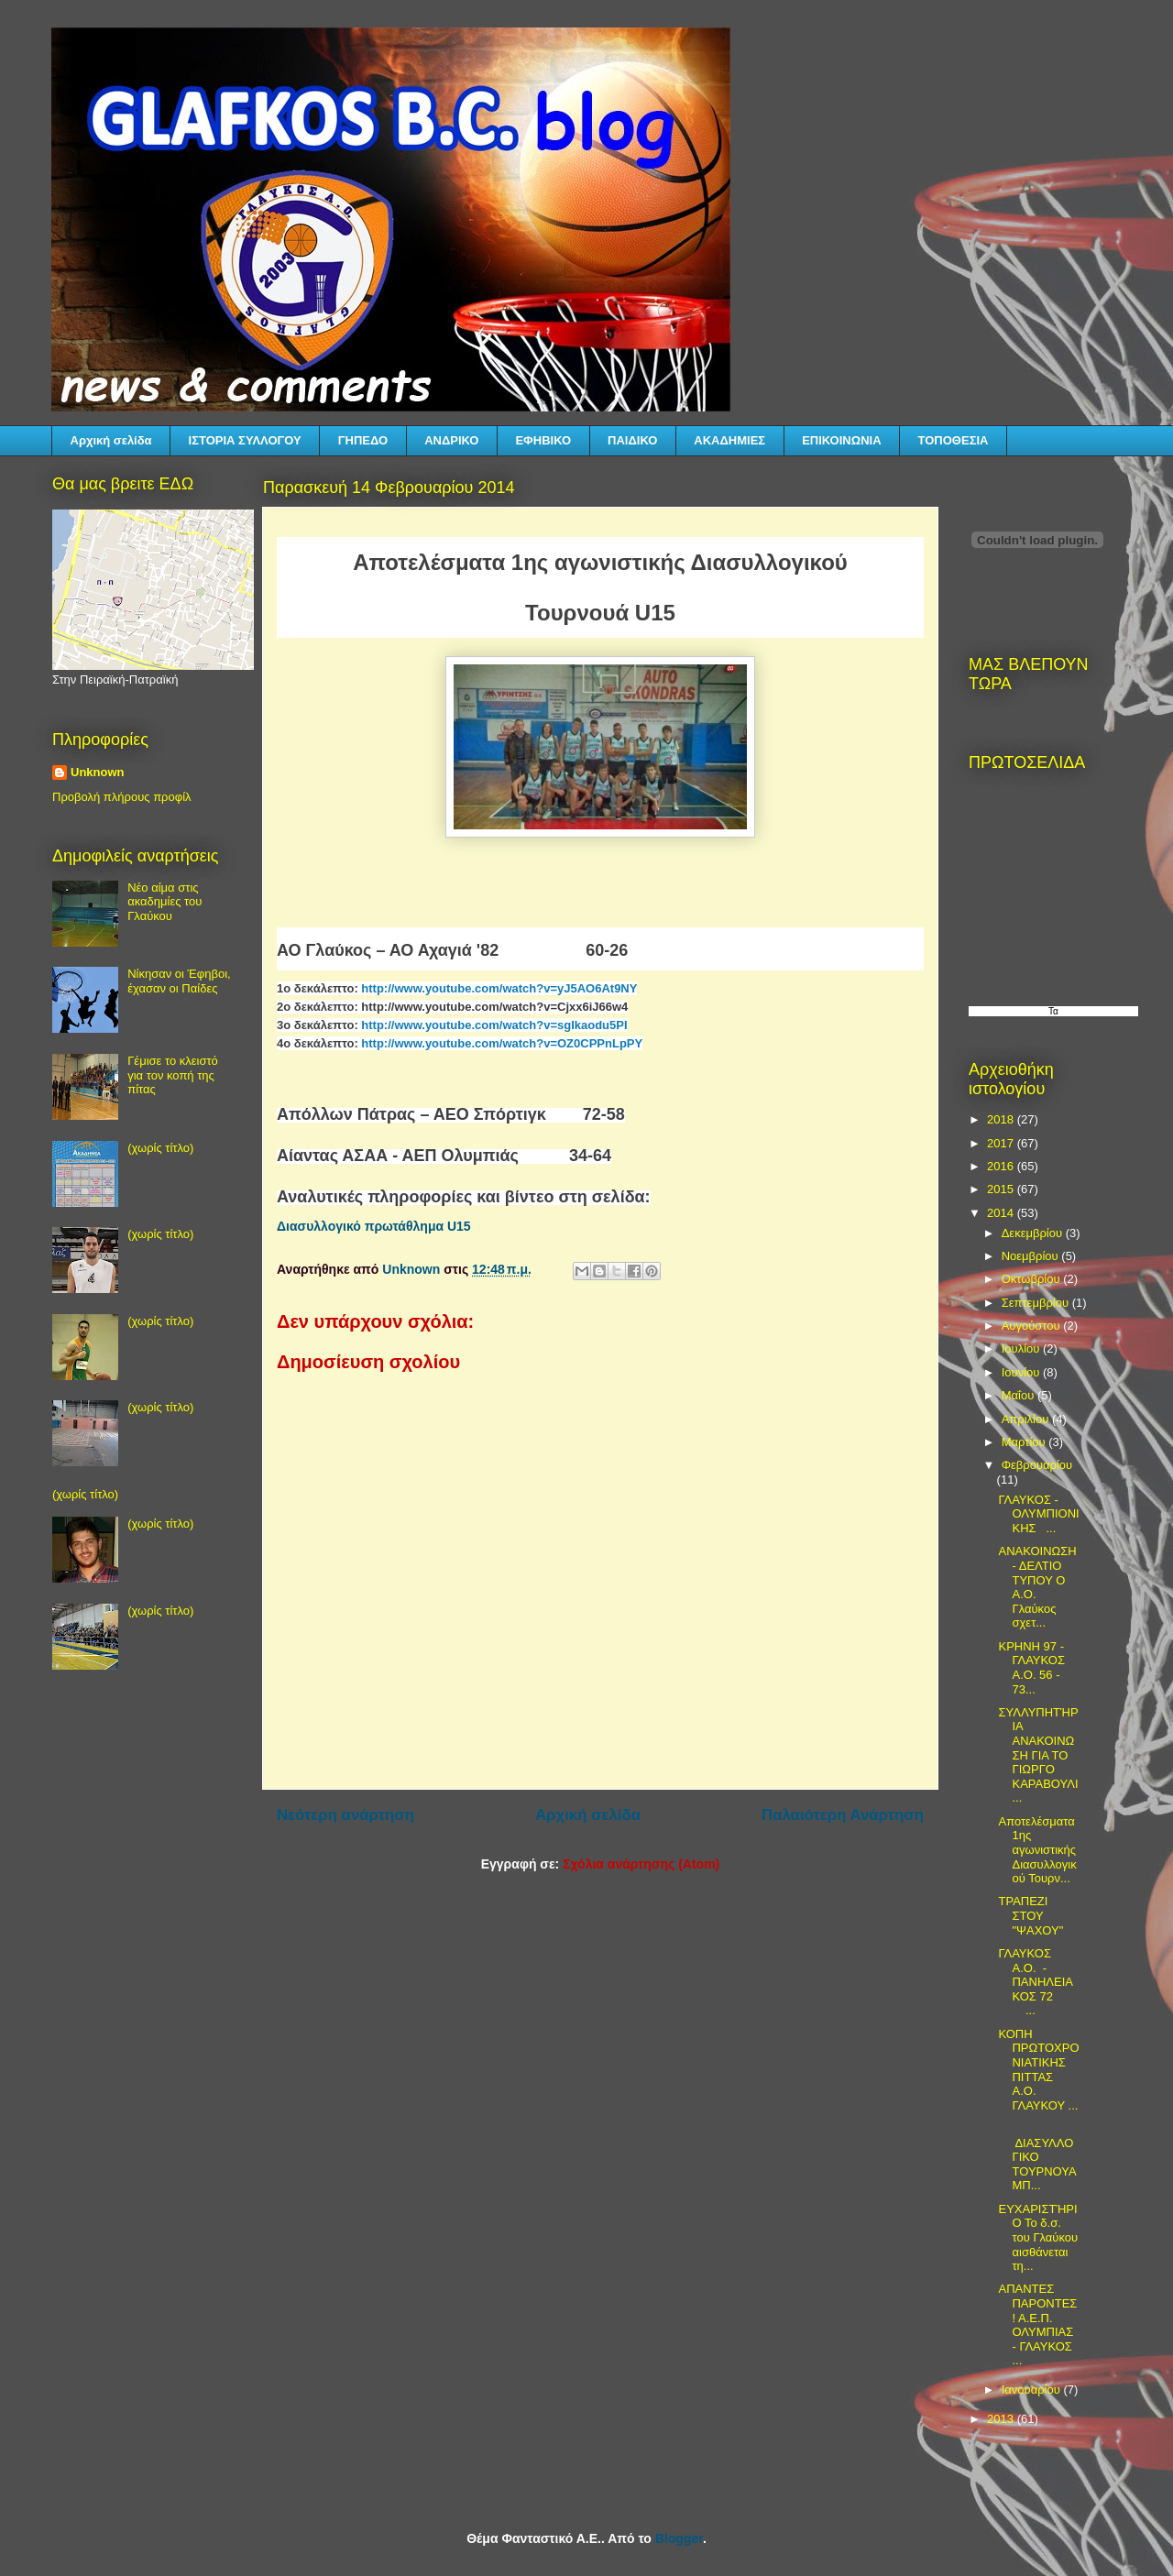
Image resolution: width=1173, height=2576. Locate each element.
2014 (1002, 1213)
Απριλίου (1027, 1419)
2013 (1002, 2419)
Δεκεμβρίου (1034, 1233)
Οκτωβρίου (1032, 1279)
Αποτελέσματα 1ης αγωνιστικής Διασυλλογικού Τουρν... (1037, 1849)
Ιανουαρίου (1033, 2389)
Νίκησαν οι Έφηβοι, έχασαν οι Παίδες (178, 981)
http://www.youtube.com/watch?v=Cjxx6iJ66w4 (494, 1007)
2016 (1002, 1166)
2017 (1002, 1143)
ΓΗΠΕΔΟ (363, 440)
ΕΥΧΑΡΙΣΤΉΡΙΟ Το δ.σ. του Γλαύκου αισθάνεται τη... (1038, 2237)
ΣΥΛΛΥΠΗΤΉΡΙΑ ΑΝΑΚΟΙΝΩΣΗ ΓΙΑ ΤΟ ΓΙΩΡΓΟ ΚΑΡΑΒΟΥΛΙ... (1038, 1755)
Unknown (98, 772)
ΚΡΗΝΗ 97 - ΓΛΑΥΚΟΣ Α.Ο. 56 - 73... (1031, 1667)
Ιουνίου (1022, 1372)
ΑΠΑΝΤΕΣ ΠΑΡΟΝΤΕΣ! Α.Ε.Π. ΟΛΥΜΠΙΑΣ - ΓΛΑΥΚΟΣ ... (1037, 2324)
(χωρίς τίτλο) (160, 1148)
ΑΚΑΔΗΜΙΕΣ (729, 440)
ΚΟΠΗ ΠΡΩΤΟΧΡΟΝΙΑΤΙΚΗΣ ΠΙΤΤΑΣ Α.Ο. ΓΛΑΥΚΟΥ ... (1038, 2069)
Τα (1053, 1011)
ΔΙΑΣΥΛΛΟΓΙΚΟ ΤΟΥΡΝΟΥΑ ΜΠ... (1036, 2156)
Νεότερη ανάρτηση (345, 1815)
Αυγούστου (1033, 1325)
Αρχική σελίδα (111, 440)
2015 (1002, 1189)
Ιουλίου (1022, 1348)
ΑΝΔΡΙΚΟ (451, 440)
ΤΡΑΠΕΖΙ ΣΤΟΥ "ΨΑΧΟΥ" (1030, 1915)
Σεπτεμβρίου (1037, 1303)
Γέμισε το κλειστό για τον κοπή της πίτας (172, 1075)
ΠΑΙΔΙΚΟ (632, 440)
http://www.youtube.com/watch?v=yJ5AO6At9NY (499, 988)
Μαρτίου (1025, 1442)
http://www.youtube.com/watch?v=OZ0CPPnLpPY (501, 1043)
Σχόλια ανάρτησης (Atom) (641, 1864)
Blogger (679, 2538)
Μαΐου (1019, 1395)
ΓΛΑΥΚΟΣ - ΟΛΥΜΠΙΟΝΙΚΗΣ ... (1038, 1514)
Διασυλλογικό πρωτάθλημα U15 (374, 1226)
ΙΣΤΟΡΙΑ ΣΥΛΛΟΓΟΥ (245, 440)
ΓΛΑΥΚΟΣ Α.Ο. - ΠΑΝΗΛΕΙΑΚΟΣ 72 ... (1037, 1981)
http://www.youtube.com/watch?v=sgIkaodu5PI (494, 1025)
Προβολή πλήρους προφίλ (122, 797)
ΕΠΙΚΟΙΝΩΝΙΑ (841, 440)
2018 (1002, 1119)
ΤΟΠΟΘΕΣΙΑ (953, 440)
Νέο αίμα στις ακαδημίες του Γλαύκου (164, 902)
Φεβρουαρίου (1037, 1465)
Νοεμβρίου (1032, 1256)
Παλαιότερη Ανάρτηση (843, 1815)
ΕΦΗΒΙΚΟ (543, 440)
